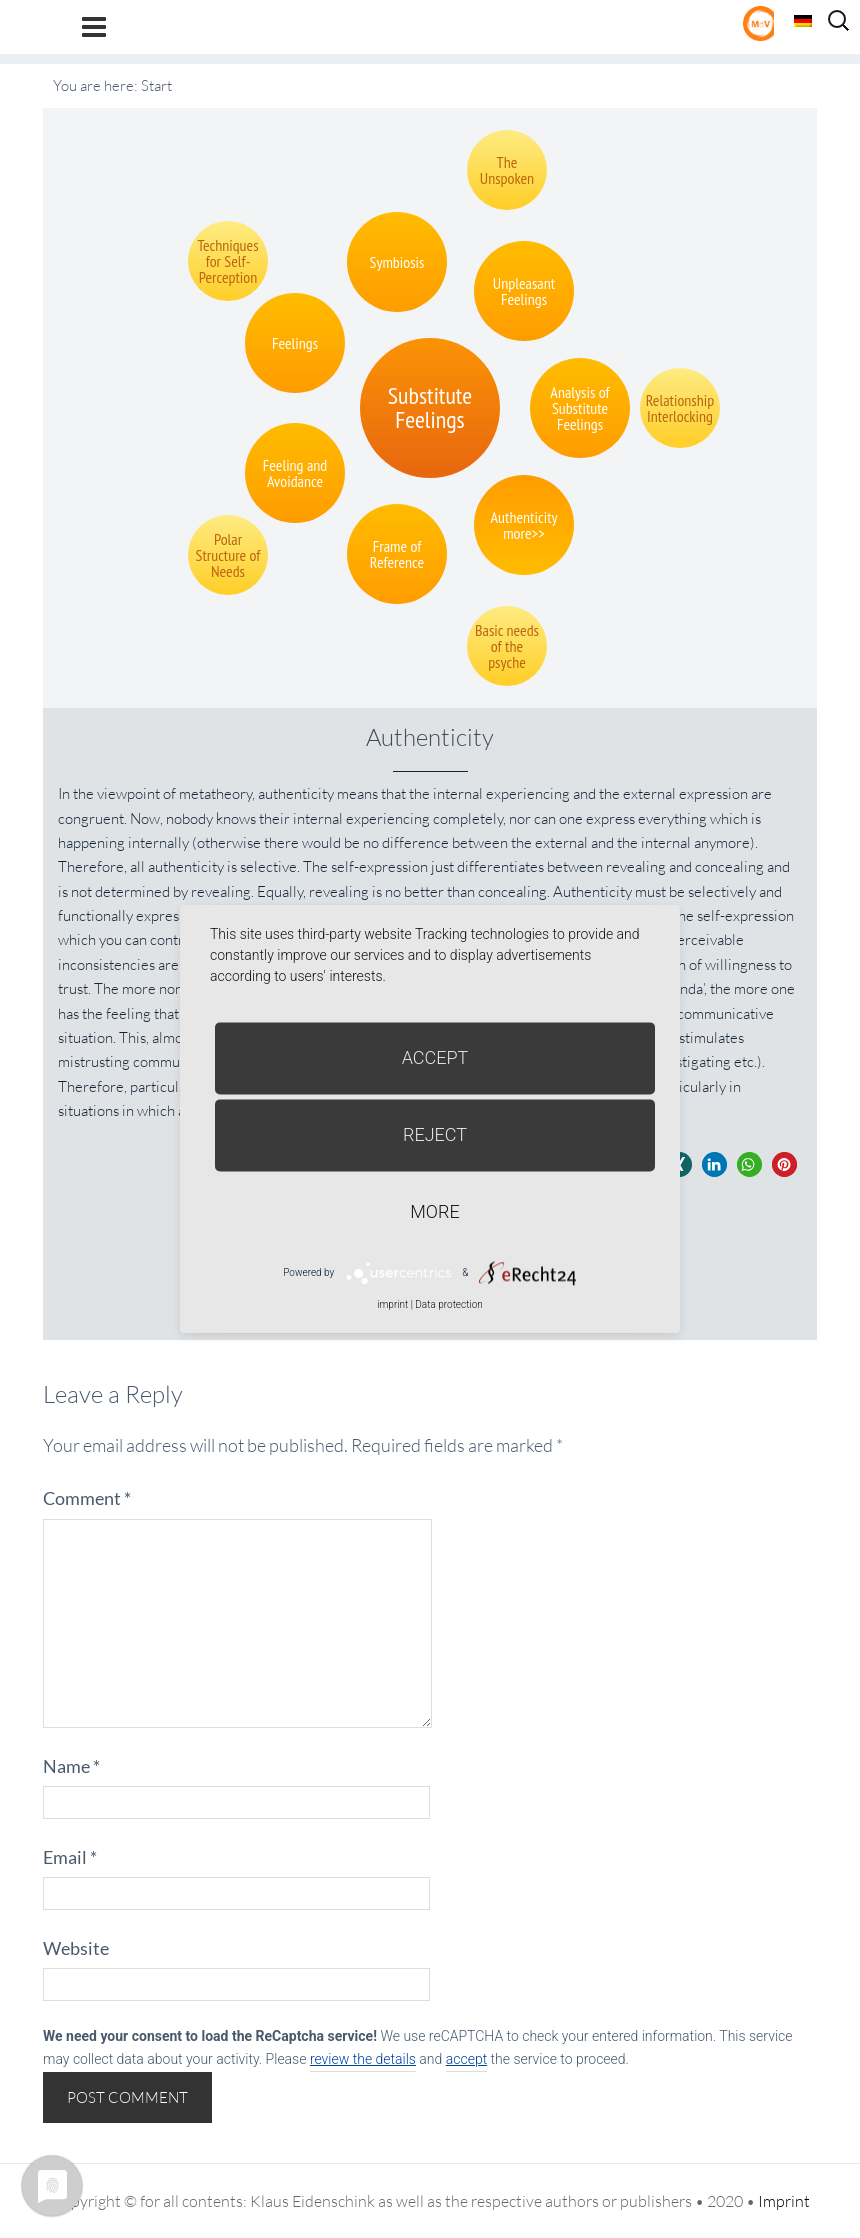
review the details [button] (363, 2059)
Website (76, 1948)
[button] (714, 1164)
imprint (392, 1304)
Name (71, 1766)
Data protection (448, 1304)
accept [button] (466, 2059)
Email (70, 1857)
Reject (435, 1134)
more (434, 1211)
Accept (435, 1057)
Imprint (784, 2201)
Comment (87, 1498)
